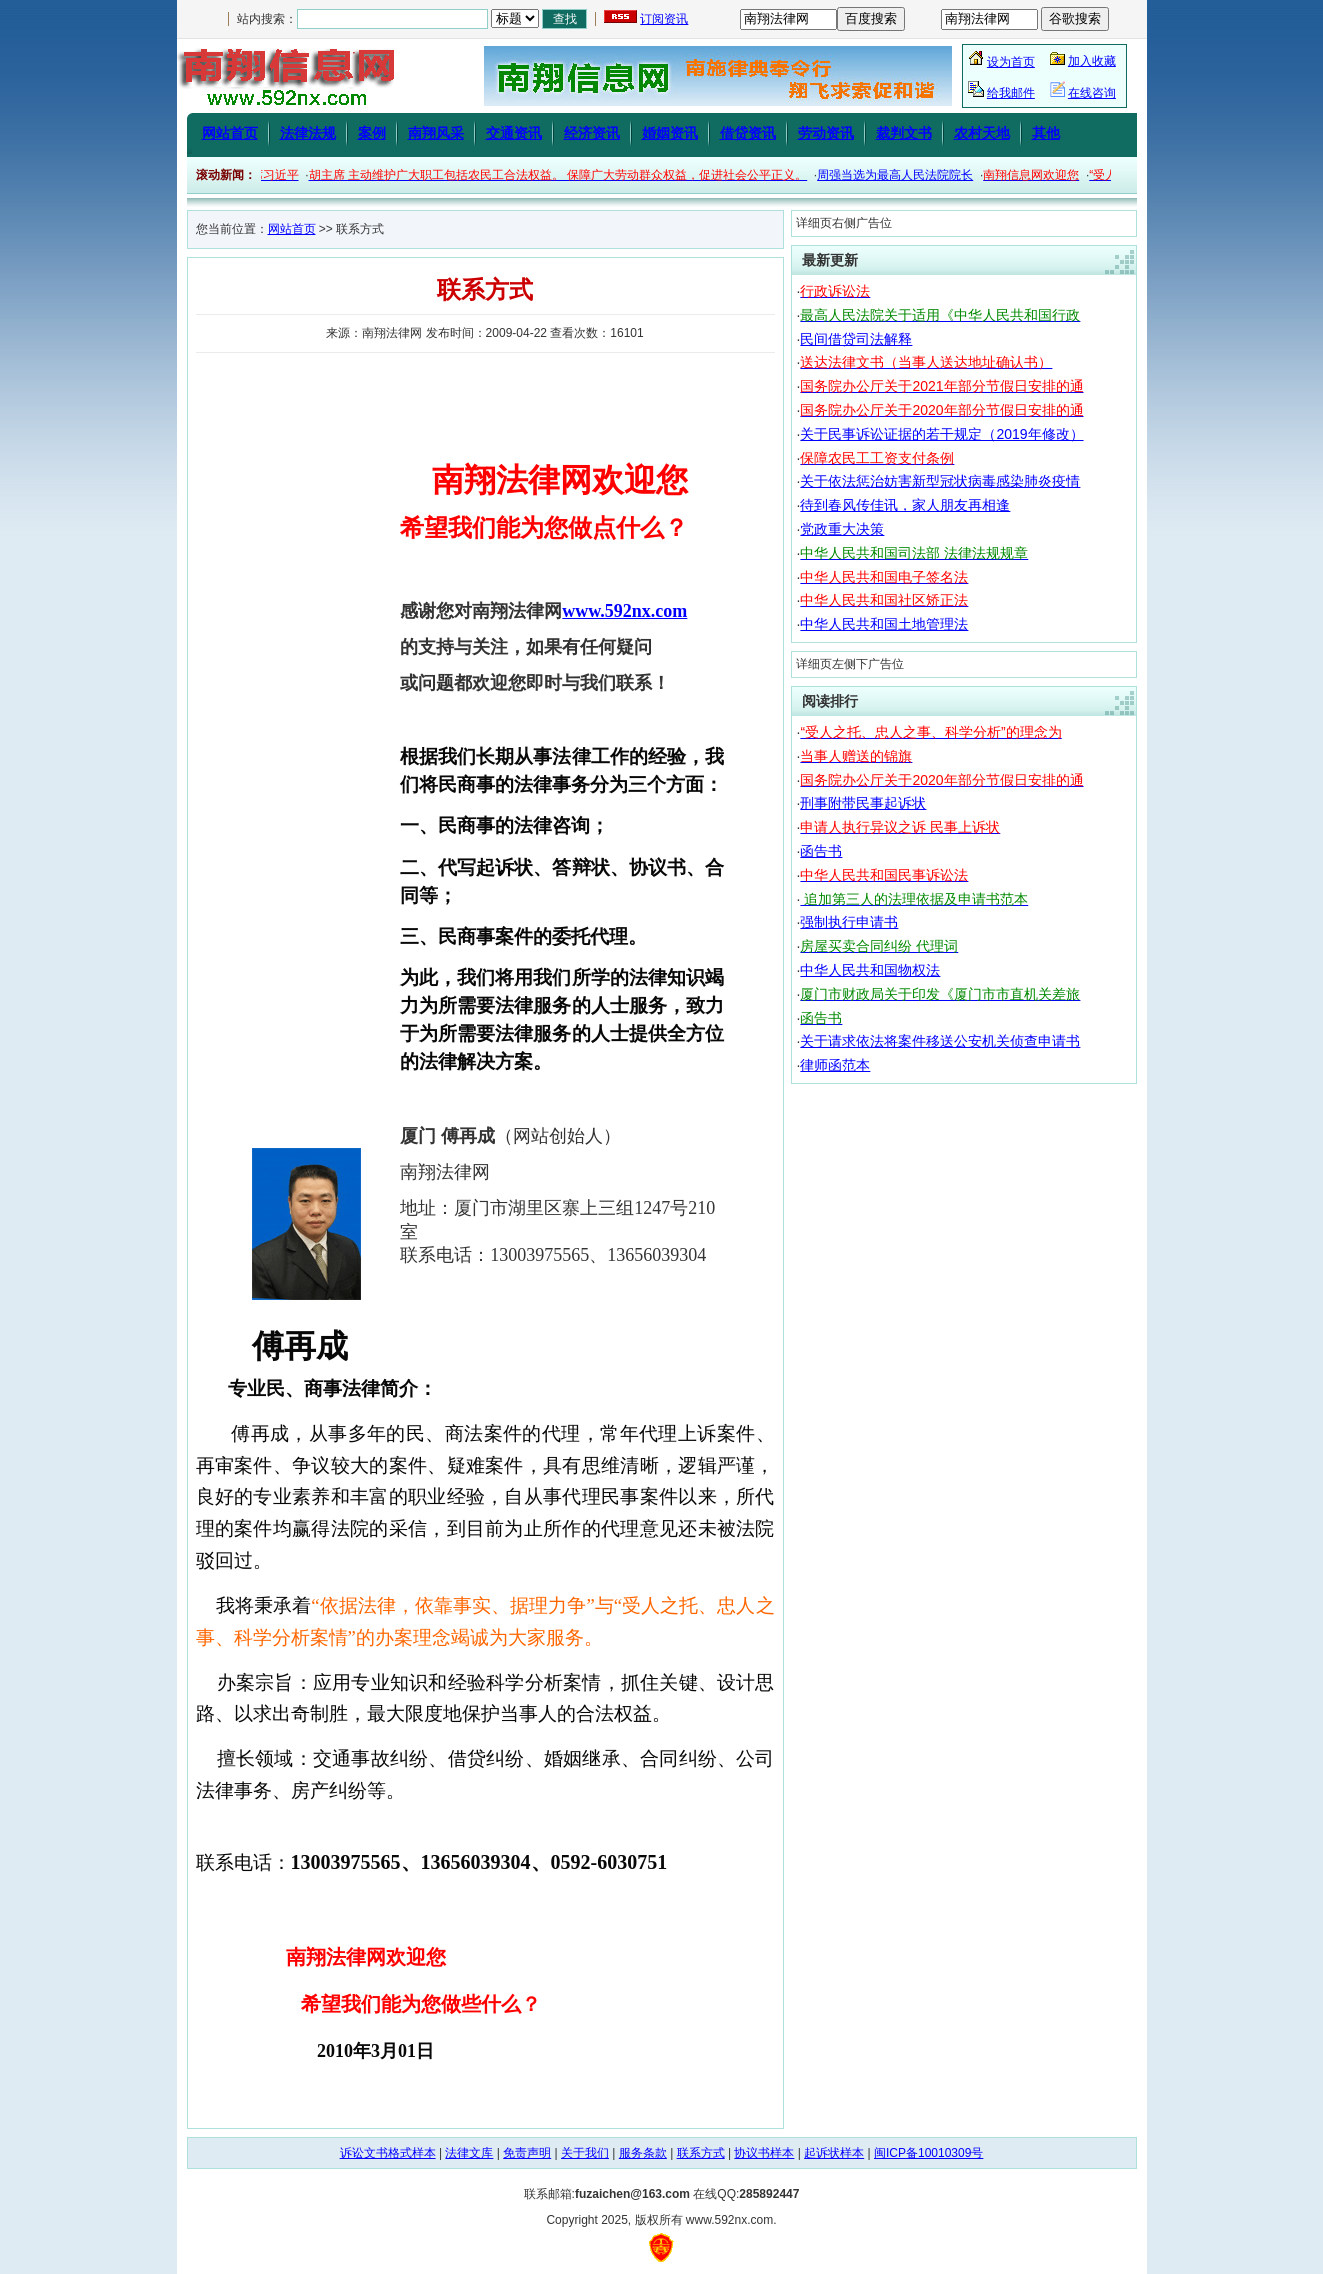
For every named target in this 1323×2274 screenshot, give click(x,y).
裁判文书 (904, 133)
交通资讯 (514, 133)
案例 (372, 133)
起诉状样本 (834, 2153)
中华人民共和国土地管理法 (884, 624)
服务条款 (643, 2153)
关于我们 (585, 2153)
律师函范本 (835, 1065)
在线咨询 (1092, 93)
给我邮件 (1011, 93)
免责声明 (527, 2153)
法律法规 (308, 133)
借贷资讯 (748, 133)
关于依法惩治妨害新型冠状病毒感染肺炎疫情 (940, 481)
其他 (1046, 133)
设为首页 (1011, 62)
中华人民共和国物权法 (870, 970)
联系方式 (701, 2153)
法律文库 (469, 2153)
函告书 (821, 851)
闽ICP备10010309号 (928, 2153)
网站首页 (230, 133)
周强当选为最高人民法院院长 (910, 175)
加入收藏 (1092, 61)
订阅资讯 (664, 19)
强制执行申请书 (849, 922)
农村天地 (982, 133)
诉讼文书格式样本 (388, 2153)
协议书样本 (764, 2153)
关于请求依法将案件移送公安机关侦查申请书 (940, 1041)
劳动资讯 (826, 133)
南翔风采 (436, 133)
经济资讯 (592, 133)
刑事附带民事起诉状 (863, 803)
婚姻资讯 (670, 133)
